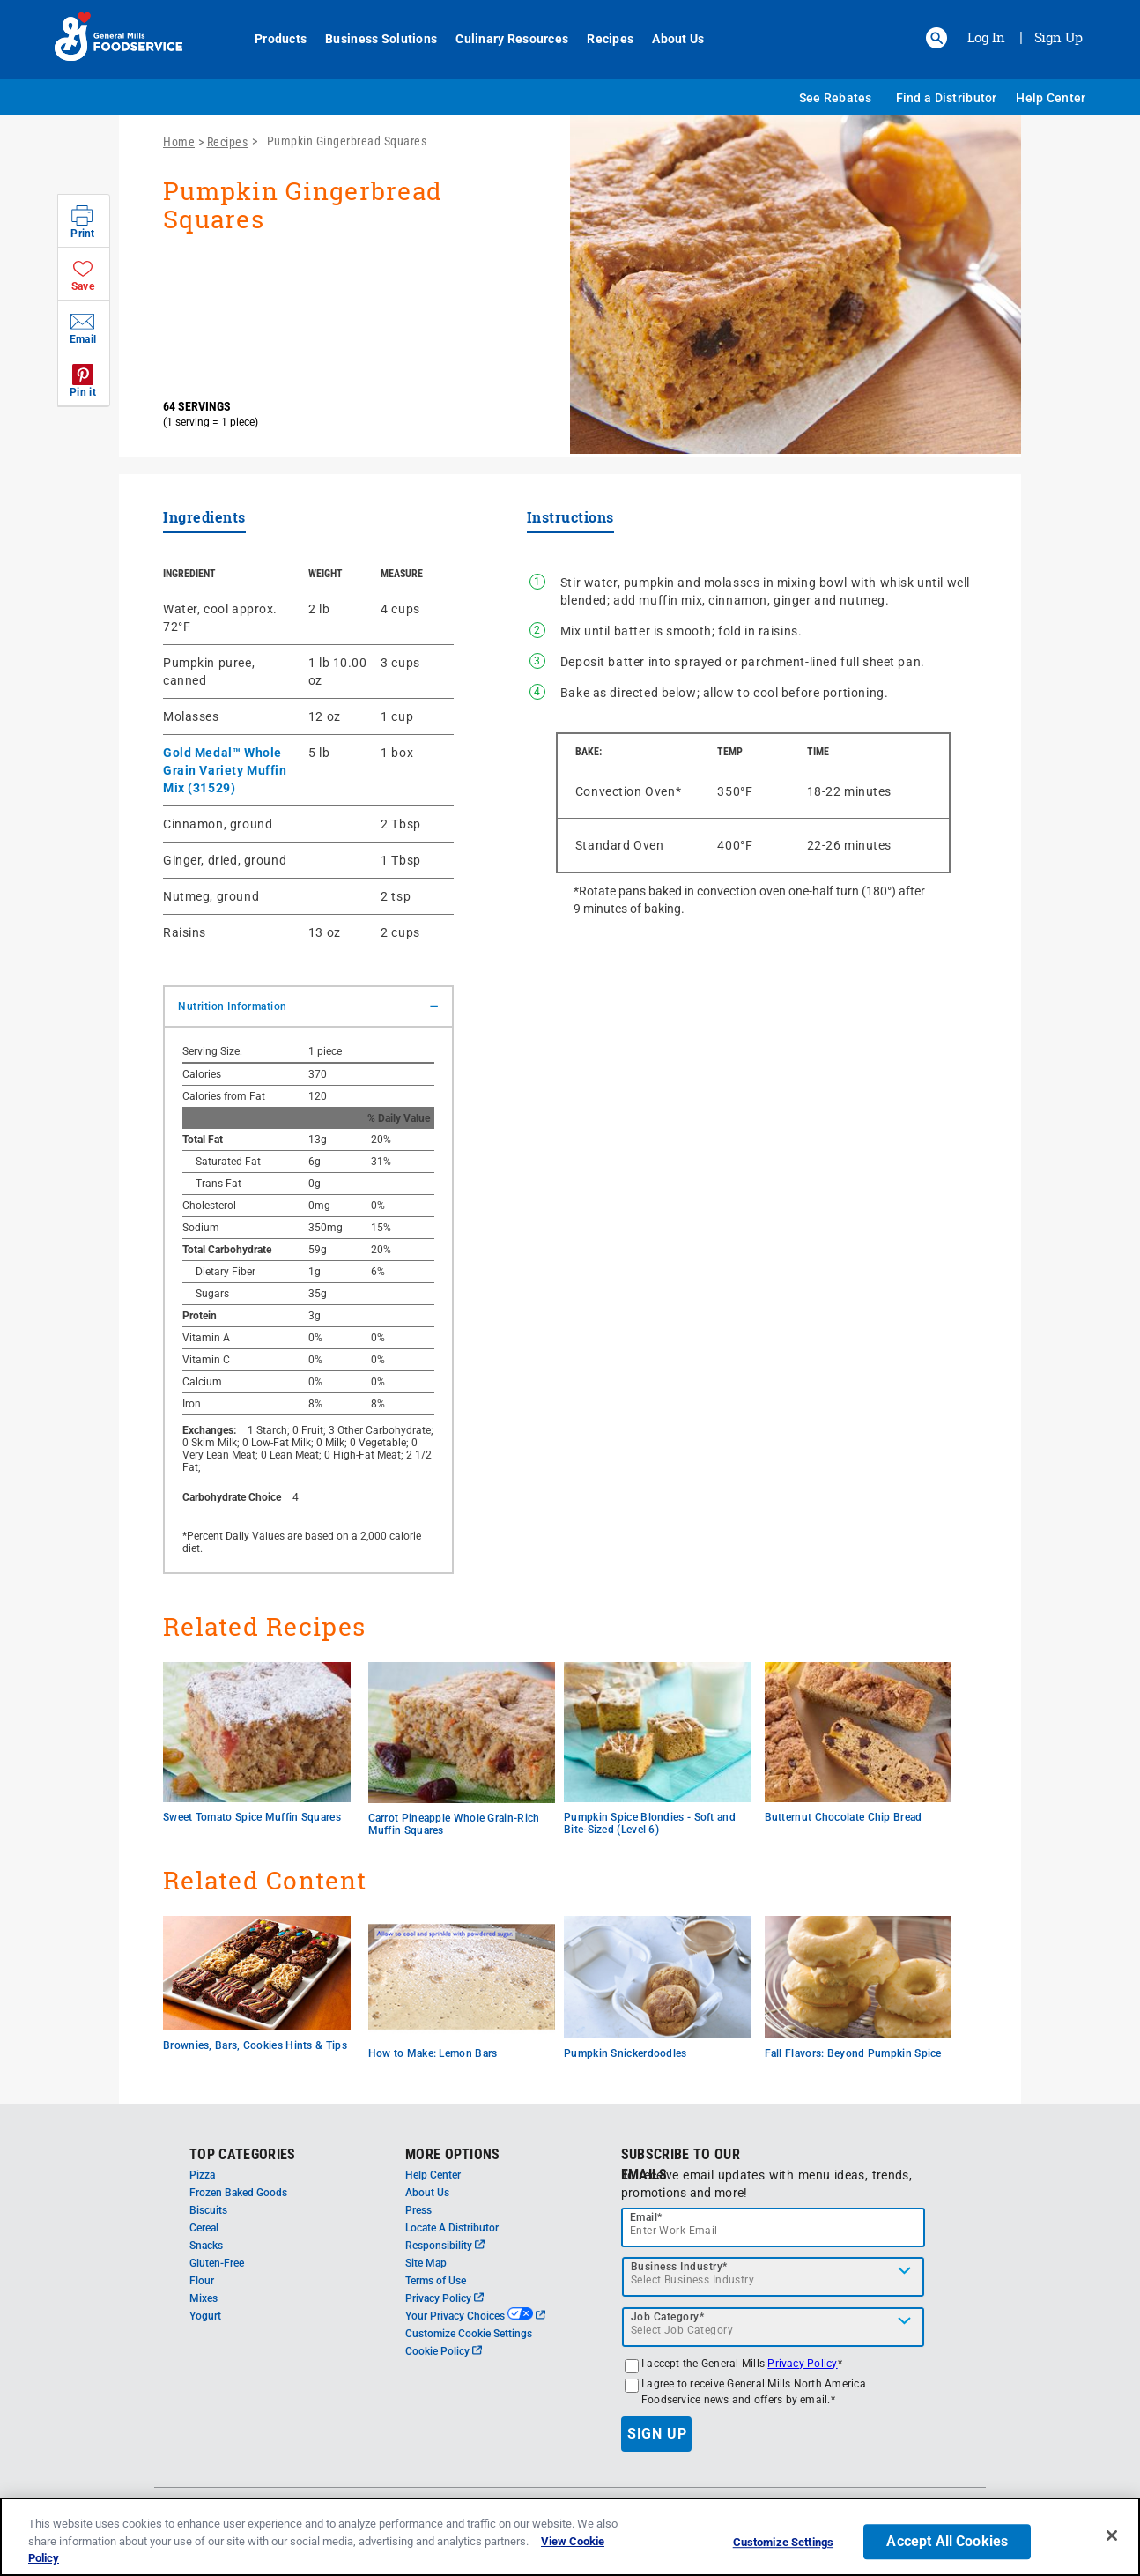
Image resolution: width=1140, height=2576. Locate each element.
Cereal (203, 2228)
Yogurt (205, 2316)
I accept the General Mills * (741, 2363)
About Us (668, 39)
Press (418, 2210)
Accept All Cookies (947, 2544)
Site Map (426, 2263)
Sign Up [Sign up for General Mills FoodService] (1058, 37)
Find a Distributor (946, 98)
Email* (646, 2217)
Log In (986, 37)
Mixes (203, 2298)
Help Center (1050, 98)
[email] (773, 2227)
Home (179, 142)
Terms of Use (435, 2281)
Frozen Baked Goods (238, 2192)
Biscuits (208, 2210)
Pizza (202, 2175)
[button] (936, 37)
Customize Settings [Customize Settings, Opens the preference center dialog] (783, 2545)
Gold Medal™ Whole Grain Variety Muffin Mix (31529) (225, 770)
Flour (201, 2281)
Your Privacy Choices (475, 2316)
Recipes (600, 39)
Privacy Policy (444, 2298)
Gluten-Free (216, 2263)
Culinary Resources (502, 39)
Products (271, 39)
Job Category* (668, 2317)
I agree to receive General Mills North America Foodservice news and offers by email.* (753, 2392)
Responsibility (445, 2245)
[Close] (1111, 2539)
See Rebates (835, 98)
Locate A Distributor (452, 2228)
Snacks (206, 2245)
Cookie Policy (443, 2351)
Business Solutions (371, 39)
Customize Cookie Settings (468, 2333)
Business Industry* (679, 2266)
